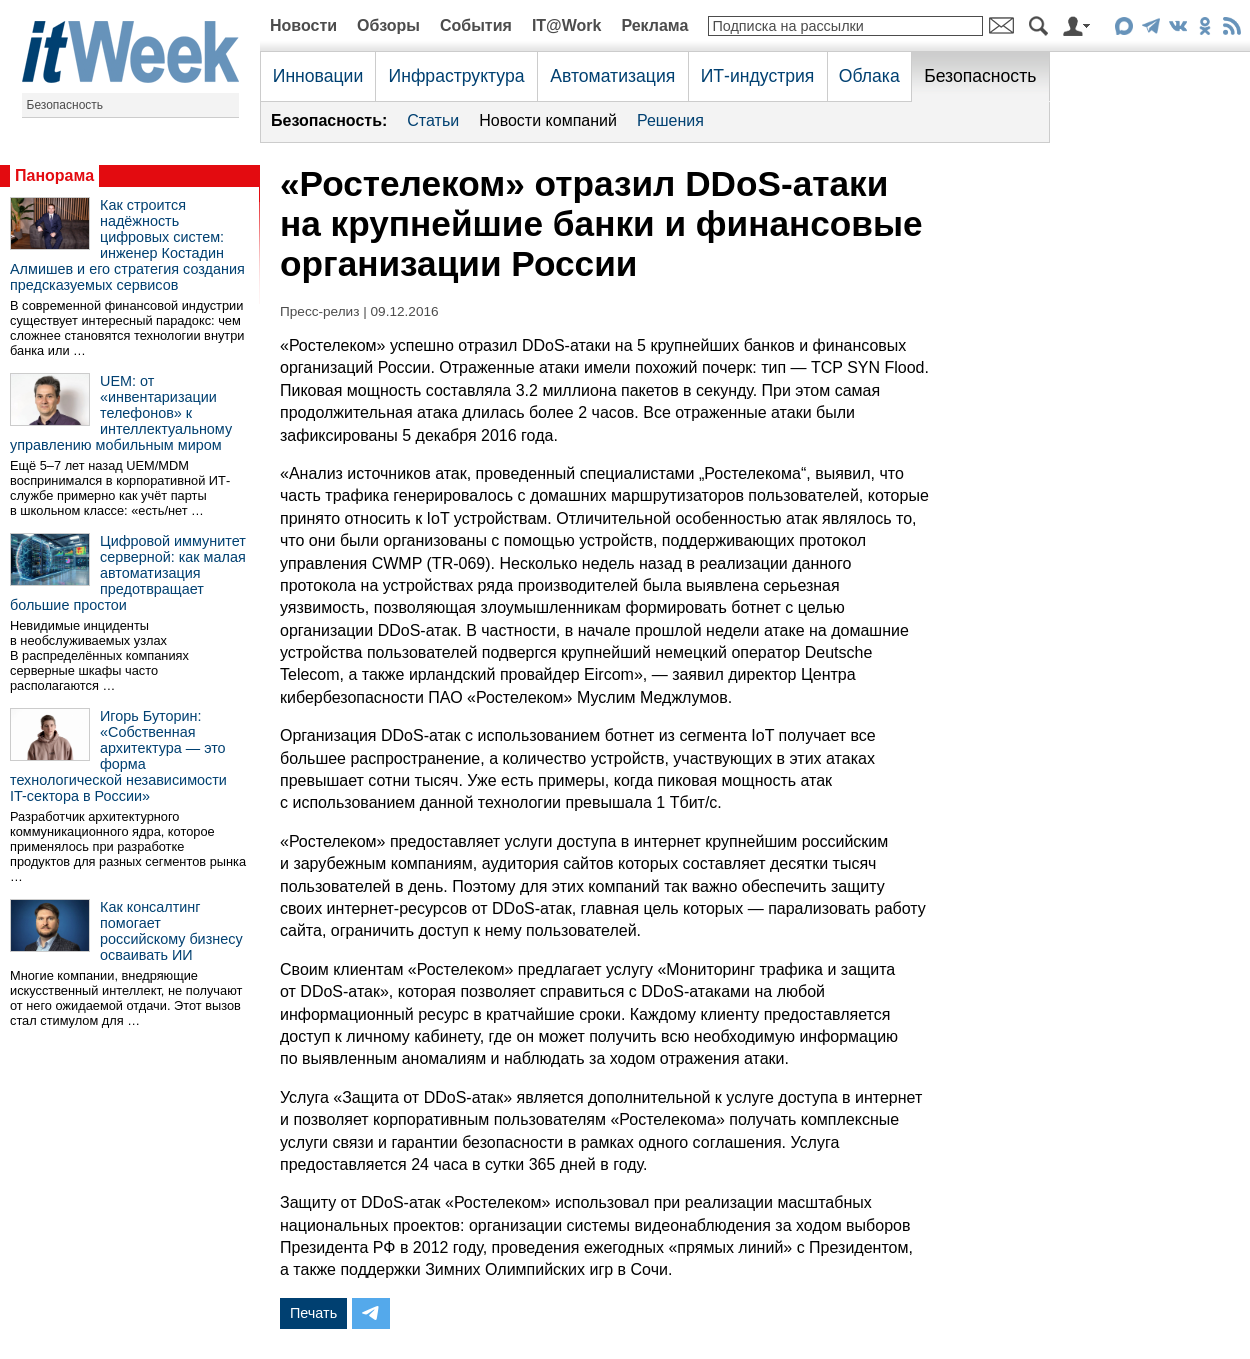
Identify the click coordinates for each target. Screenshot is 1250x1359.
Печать (313, 1313)
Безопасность (65, 105)
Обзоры (388, 25)
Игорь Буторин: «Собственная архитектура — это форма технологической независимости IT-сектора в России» (118, 756)
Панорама (54, 175)
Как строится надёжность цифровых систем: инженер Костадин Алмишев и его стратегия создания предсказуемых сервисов (127, 245)
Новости (303, 25)
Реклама (654, 25)
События (476, 25)
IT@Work (567, 25)
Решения (670, 120)
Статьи (433, 120)
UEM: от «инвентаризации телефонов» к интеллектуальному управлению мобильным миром (121, 413)
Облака (869, 76)
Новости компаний (548, 120)
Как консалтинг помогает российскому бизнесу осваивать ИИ (171, 931)
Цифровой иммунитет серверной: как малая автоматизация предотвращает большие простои (128, 573)
